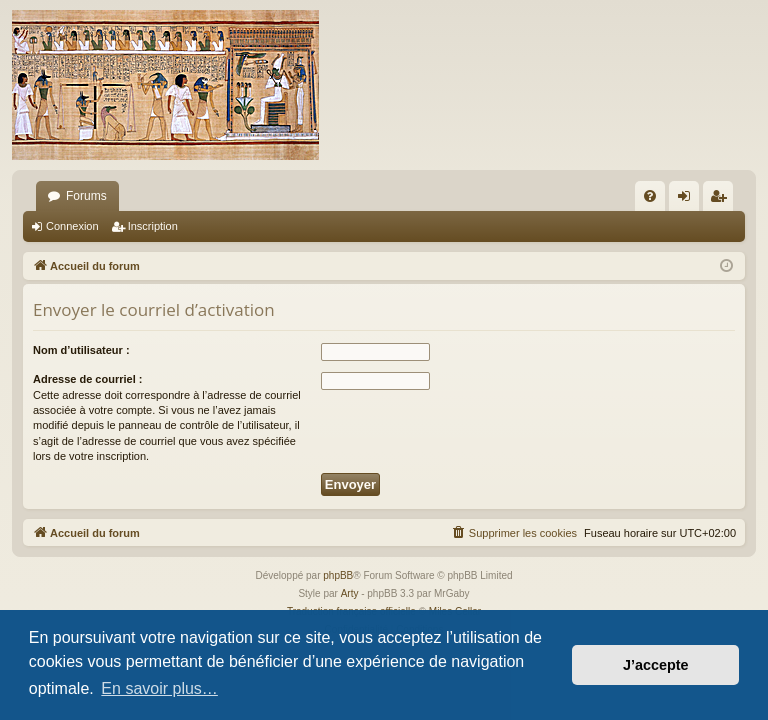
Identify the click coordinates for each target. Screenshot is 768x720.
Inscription (153, 226)
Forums (86, 196)
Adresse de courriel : (87, 379)
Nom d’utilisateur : (81, 350)
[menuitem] (650, 196)
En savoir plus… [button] (159, 688)
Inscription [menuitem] (722, 200)
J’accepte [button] (656, 665)
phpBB (338, 575)
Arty (350, 593)
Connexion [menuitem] (688, 200)
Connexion (72, 226)
